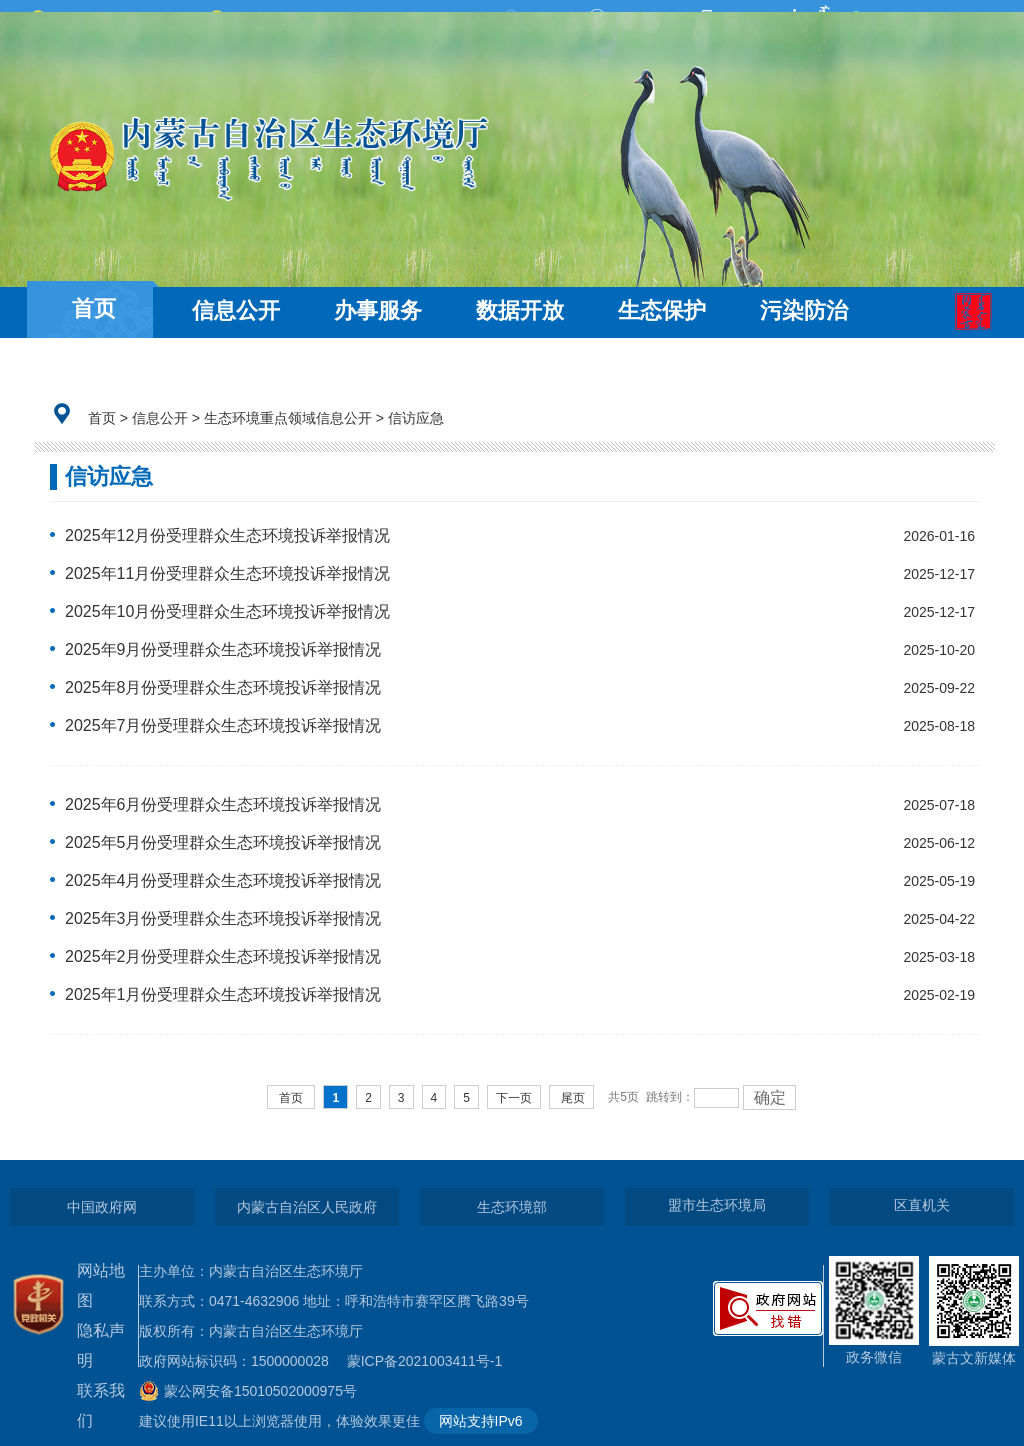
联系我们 (101, 1405)
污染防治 (804, 310)
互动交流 (94, 367)
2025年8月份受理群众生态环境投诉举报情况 (223, 687)
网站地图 (101, 1285)
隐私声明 (101, 1345)
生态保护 (662, 310)
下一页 (514, 1098)
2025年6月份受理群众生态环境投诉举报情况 (223, 804)
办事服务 (378, 310)
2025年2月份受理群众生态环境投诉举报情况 (223, 956)
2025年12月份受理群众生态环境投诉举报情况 (227, 535)
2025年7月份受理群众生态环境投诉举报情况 (223, 725)
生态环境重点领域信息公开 (288, 418)
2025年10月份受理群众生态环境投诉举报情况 (227, 611)
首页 (94, 308)
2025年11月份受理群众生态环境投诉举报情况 (227, 573)
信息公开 (236, 310)
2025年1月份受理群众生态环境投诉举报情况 (223, 994)
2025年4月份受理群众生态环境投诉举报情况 (223, 880)
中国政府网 (102, 1207)
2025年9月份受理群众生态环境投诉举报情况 (223, 649)
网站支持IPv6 (481, 1421)
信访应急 (416, 418)
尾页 (573, 1098)
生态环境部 (512, 1207)
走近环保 (236, 367)
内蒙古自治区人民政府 (307, 1207)
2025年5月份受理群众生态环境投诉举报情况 (223, 842)
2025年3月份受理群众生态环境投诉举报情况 (223, 918)
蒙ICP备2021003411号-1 (430, 1361)
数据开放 (520, 310)
